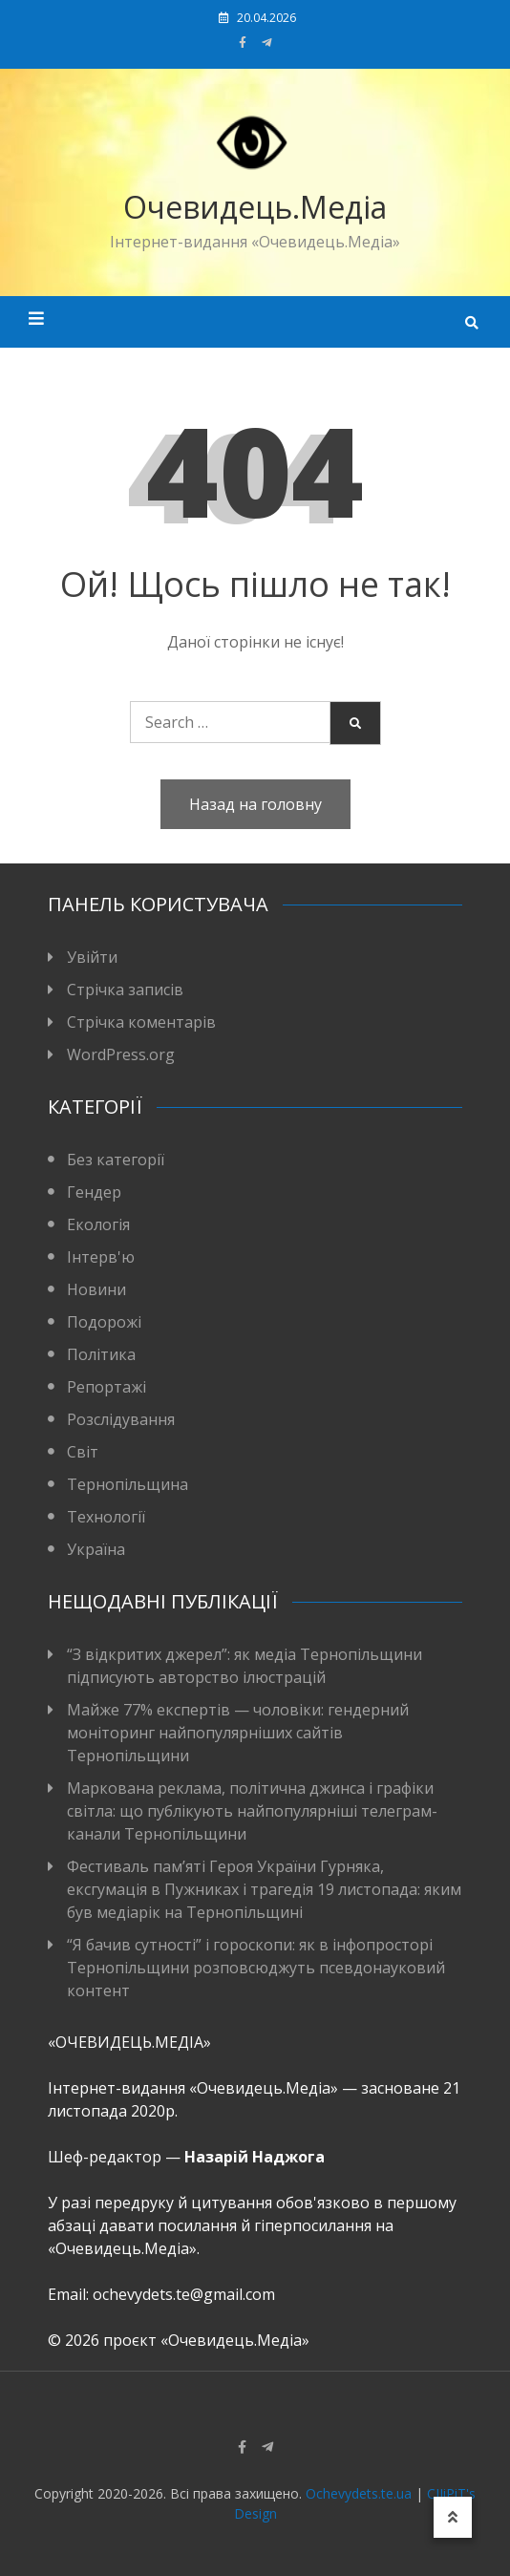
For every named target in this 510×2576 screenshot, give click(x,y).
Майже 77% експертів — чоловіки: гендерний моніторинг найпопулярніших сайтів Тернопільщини (238, 1732)
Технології (106, 1516)
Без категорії (115, 1159)
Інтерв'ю (101, 1256)
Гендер (94, 1192)
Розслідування (121, 1419)
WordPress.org (121, 1054)
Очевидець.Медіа (255, 206)
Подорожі (104, 1321)
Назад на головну (255, 804)
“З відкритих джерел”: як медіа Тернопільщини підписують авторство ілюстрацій (244, 1666)
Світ (82, 1451)
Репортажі (106, 1386)
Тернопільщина (127, 1484)
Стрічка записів (125, 989)
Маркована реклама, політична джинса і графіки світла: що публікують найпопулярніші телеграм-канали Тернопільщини (252, 1811)
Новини (96, 1289)
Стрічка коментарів (141, 1022)
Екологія (98, 1224)
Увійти (92, 957)
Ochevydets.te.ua (359, 2493)
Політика (101, 1354)
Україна (96, 1549)
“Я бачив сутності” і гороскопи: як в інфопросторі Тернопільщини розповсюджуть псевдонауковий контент (256, 1967)
